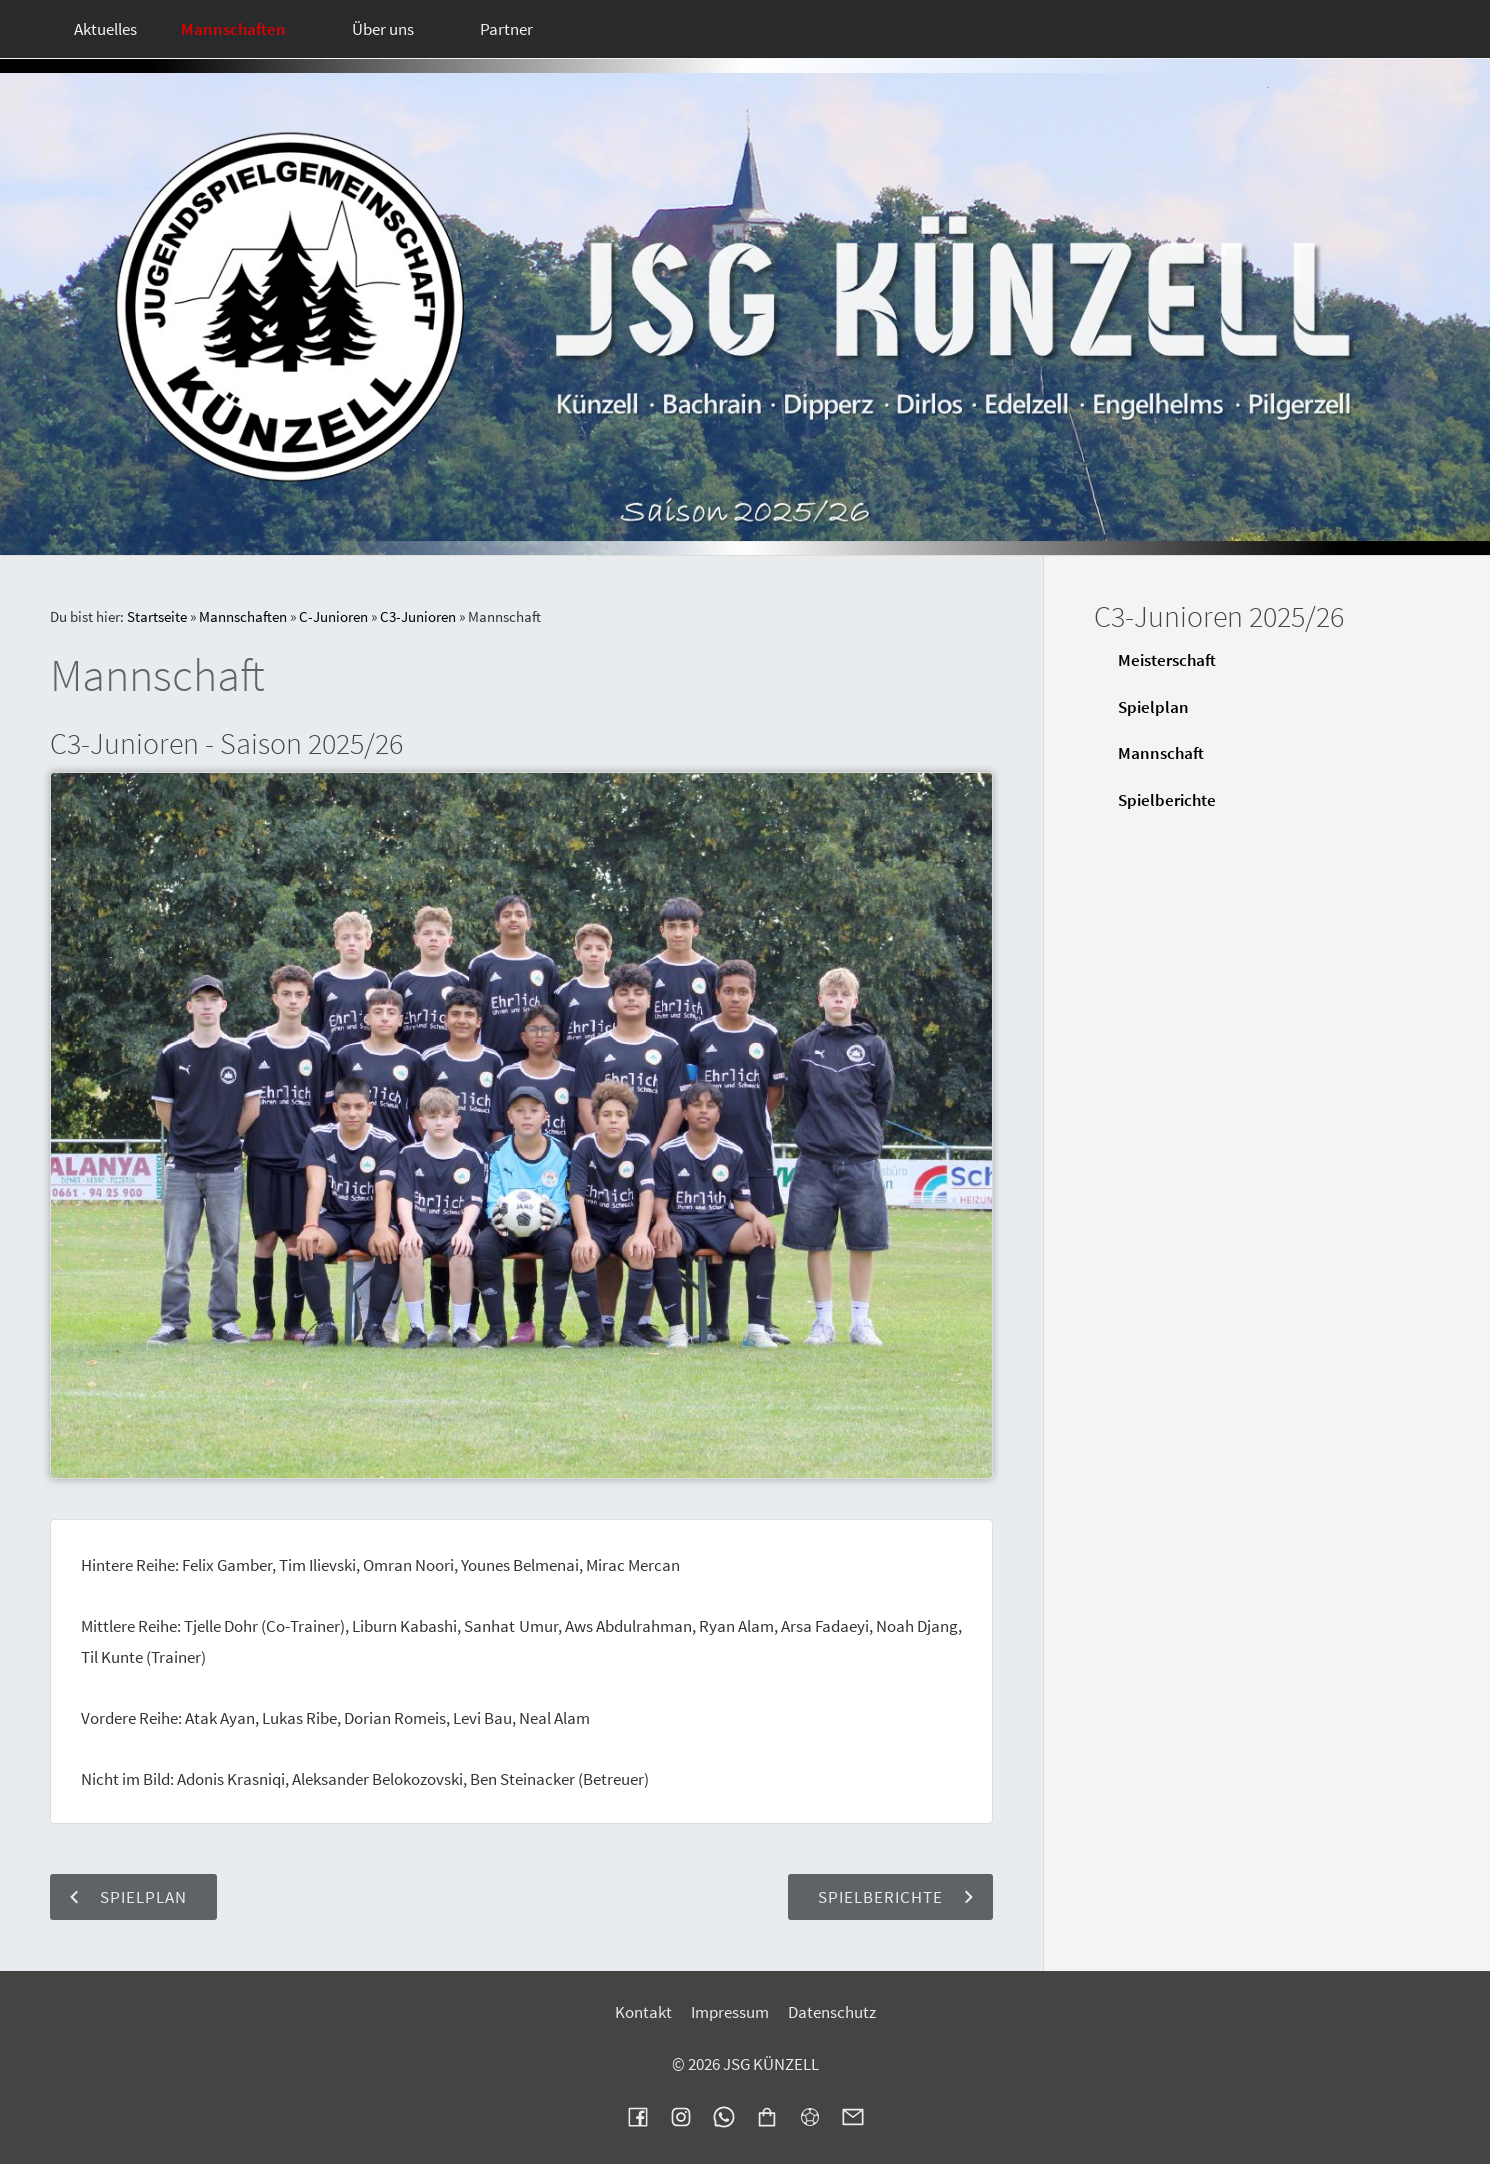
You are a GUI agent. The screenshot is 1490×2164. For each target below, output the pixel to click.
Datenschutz (832, 2012)
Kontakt (643, 2012)
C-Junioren (333, 616)
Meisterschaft (1167, 660)
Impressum (730, 2012)
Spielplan (1153, 707)
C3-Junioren (418, 616)
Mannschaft (1161, 753)
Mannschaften (243, 616)
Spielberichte (1167, 800)
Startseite (157, 616)
